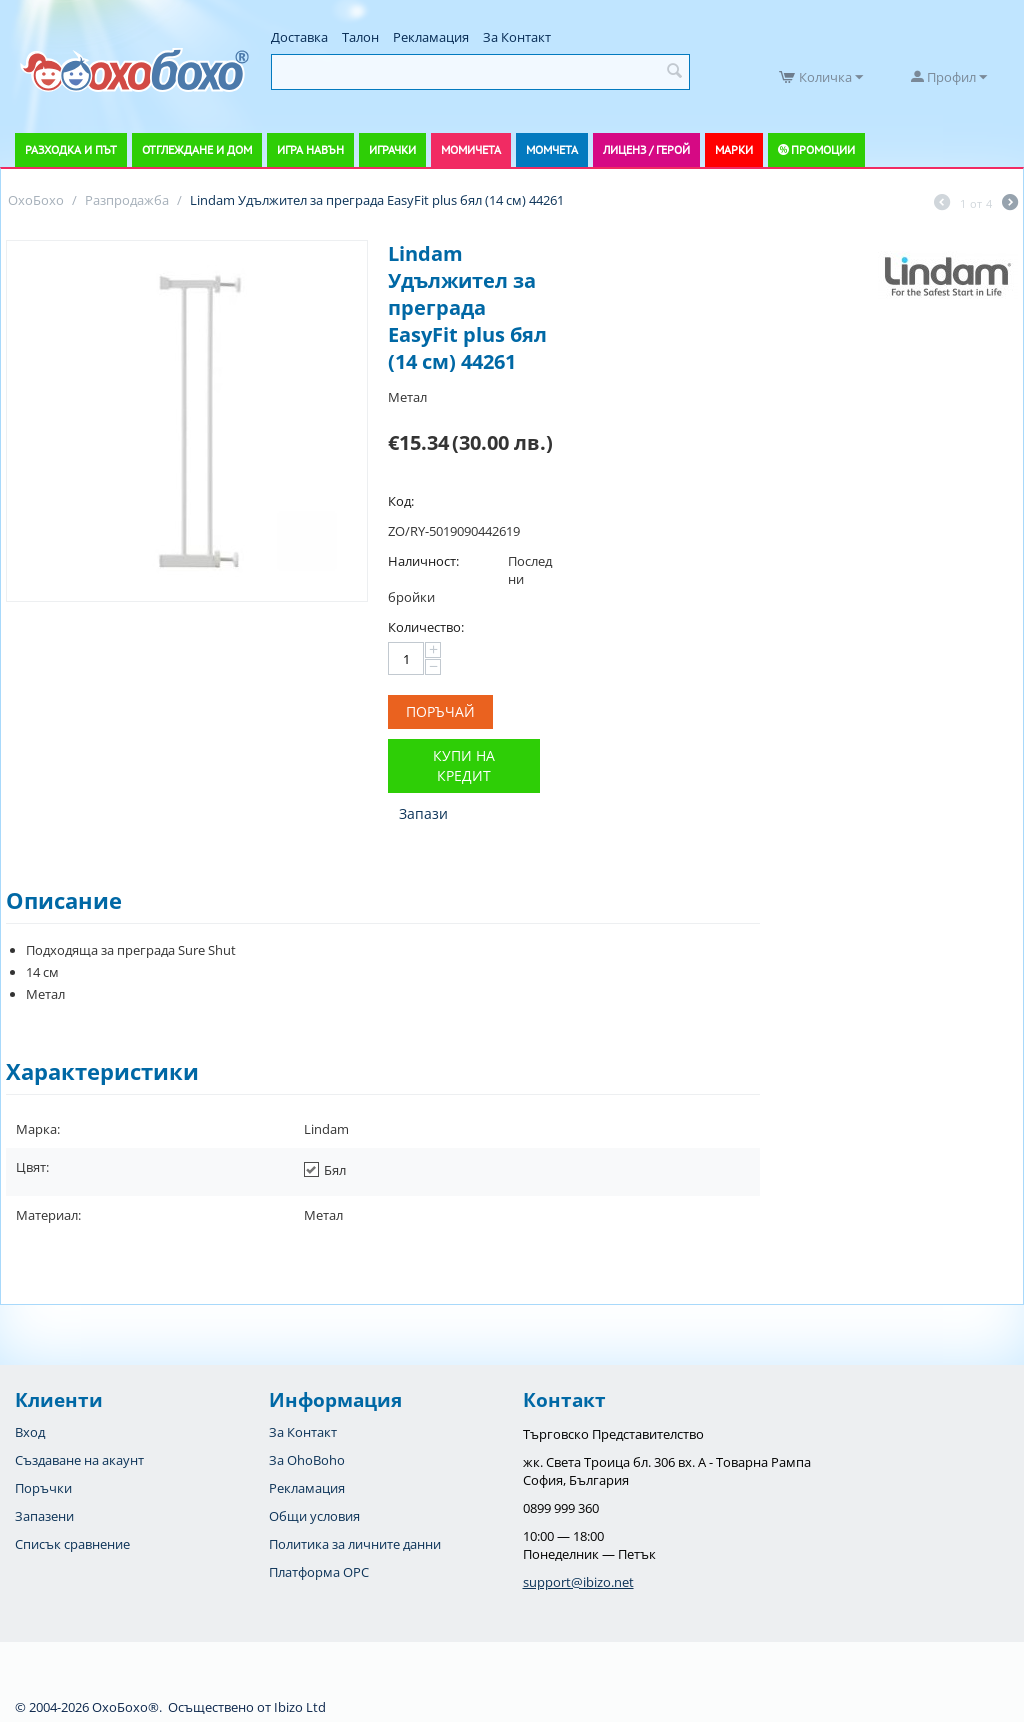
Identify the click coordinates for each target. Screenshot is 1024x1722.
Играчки (392, 149)
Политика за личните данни (355, 1544)
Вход (30, 1432)
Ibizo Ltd (300, 1707)
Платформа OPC (319, 1572)
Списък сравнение (72, 1544)
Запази (423, 813)
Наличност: (423, 561)
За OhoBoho (307, 1460)
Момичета (471, 149)
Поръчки (43, 1488)
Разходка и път (71, 149)
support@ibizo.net (578, 1582)
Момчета (552, 149)
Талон (360, 37)
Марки (734, 149)
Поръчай (440, 711)
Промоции (823, 149)
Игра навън (310, 149)
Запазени (44, 1516)
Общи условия (314, 1516)
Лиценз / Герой (646, 149)
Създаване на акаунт (79, 1460)
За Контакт (517, 37)
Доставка (299, 37)
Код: (401, 501)
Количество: (426, 627)
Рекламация (431, 37)
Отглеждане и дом (197, 149)
